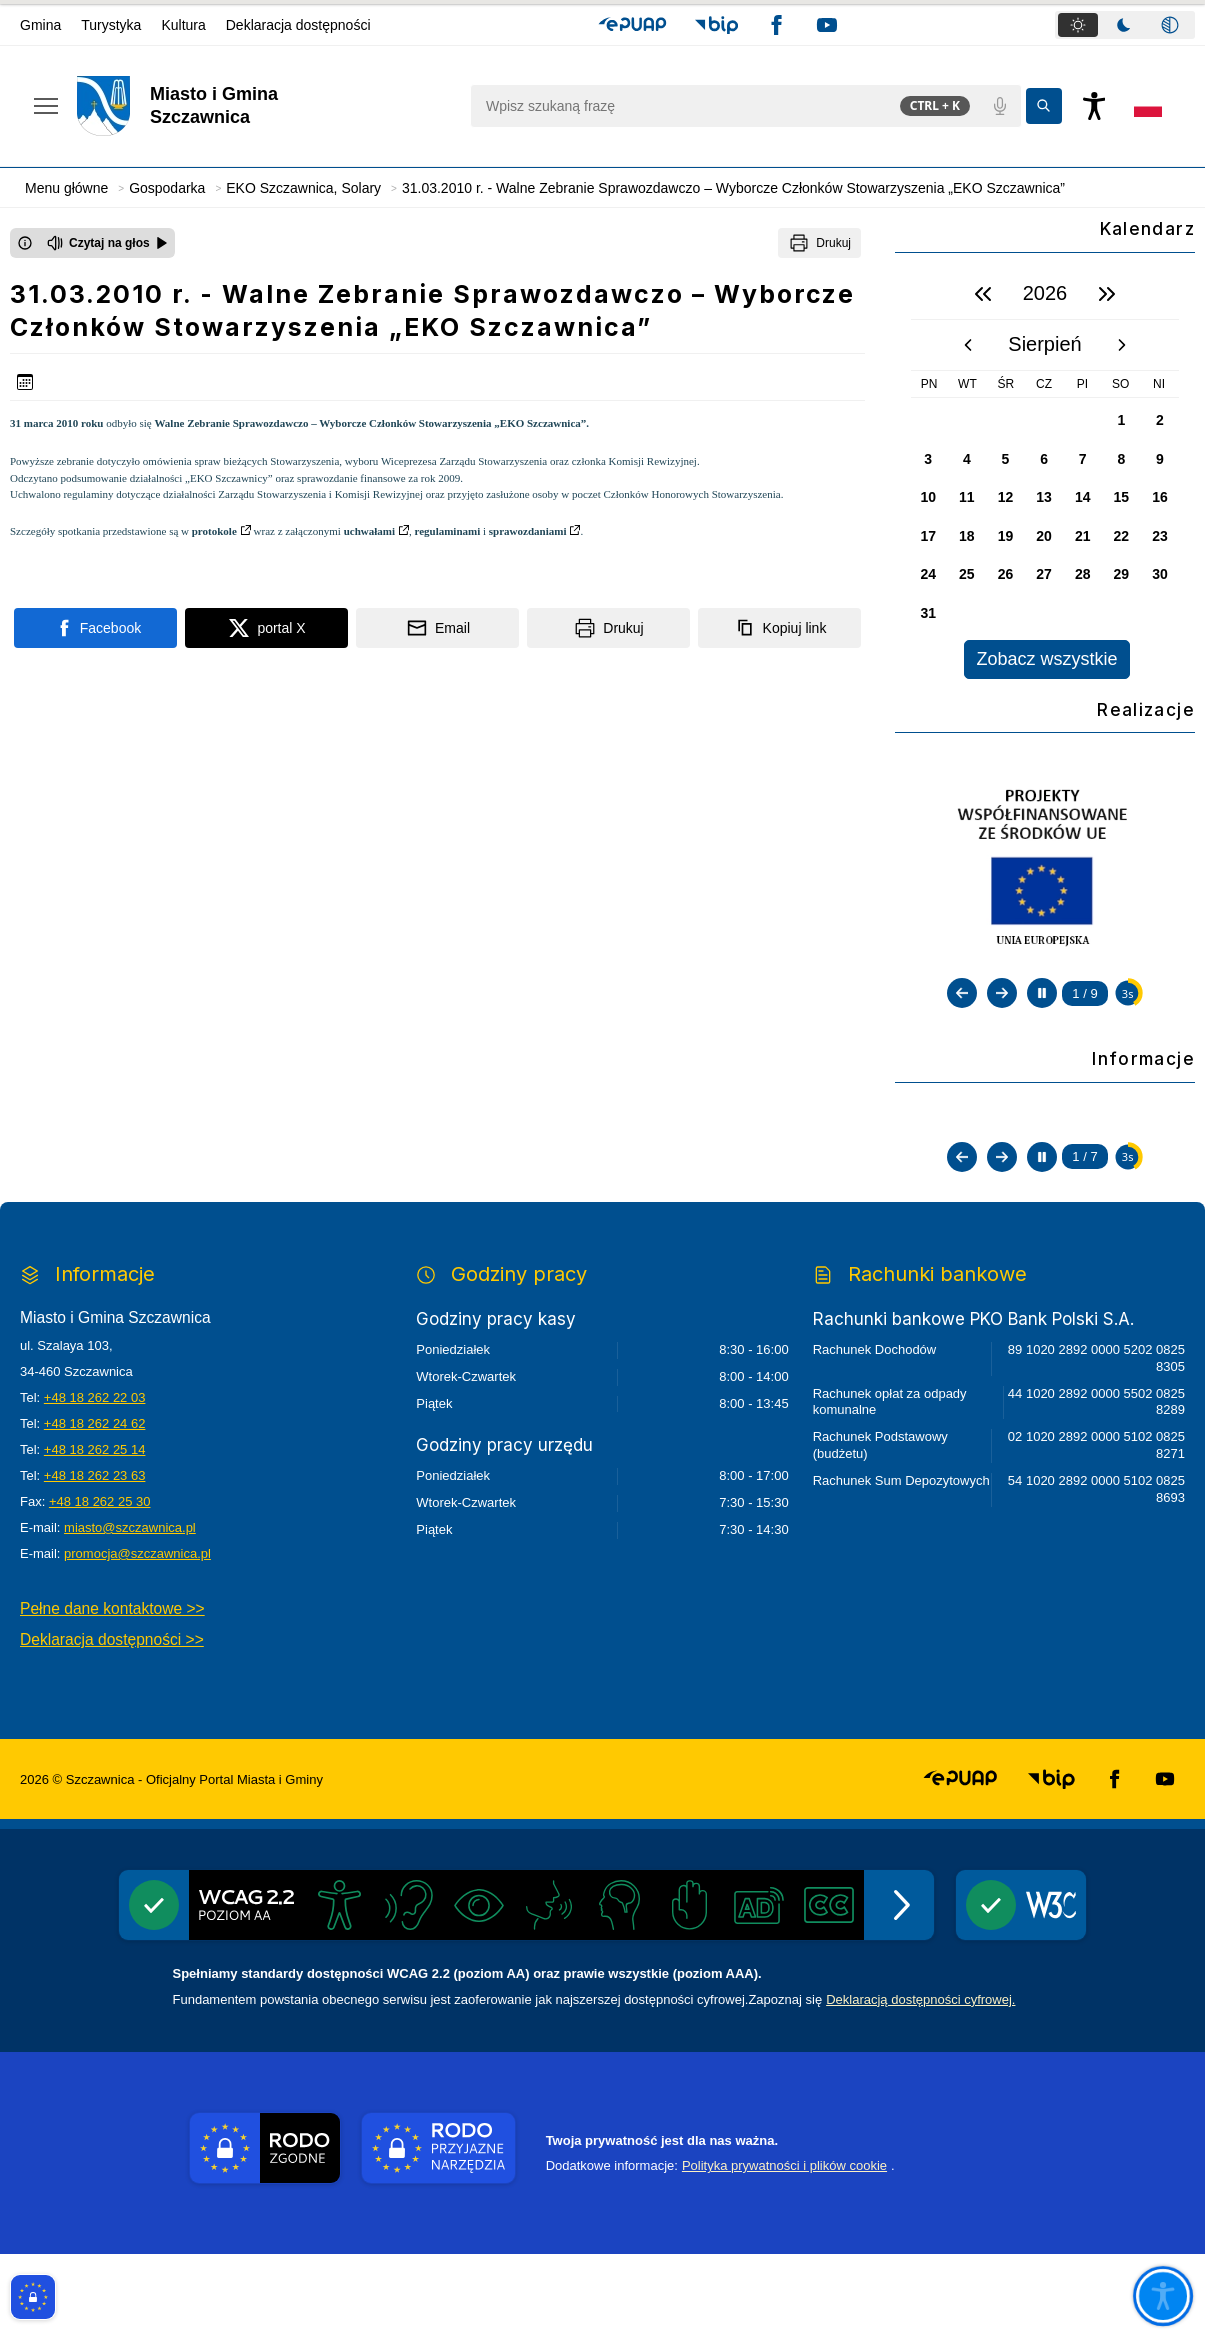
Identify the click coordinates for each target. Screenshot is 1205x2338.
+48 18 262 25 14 (95, 1533)
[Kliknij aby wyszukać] (1044, 106)
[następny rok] (1107, 294)
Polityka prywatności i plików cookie (784, 2249)
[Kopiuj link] (779, 628)
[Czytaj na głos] (107, 243)
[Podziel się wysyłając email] (437, 628)
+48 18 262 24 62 (95, 1507)
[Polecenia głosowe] (1000, 106)
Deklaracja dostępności (298, 25)
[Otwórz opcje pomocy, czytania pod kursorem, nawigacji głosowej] (1162, 2295)
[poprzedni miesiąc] (968, 345)
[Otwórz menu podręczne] (46, 106)
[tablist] (1125, 25)
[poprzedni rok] (983, 294)
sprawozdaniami (528, 531)
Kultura (183, 25)
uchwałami (369, 531)
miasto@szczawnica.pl (130, 1611)
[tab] (1078, 25)
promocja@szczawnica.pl (137, 1637)
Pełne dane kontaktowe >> (112, 1692)
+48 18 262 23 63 (95, 1559)
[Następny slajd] (1002, 993)
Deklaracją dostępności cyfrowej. (920, 2083)
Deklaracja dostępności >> (112, 1723)
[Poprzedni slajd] (962, 993)
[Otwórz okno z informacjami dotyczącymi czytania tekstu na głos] (25, 243)
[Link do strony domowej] (263, 106)
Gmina (40, 25)
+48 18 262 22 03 (95, 1481)
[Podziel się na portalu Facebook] (95, 628)
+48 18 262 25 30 (100, 1585)
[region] (1045, 473)
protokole (214, 531)
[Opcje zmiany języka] (1148, 106)
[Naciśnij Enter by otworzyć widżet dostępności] (1094, 106)
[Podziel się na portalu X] (266, 628)
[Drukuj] (819, 243)
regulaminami (447, 531)
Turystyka (111, 25)
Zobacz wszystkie (1046, 659)
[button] (632, 25)
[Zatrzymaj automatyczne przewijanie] (1042, 993)
